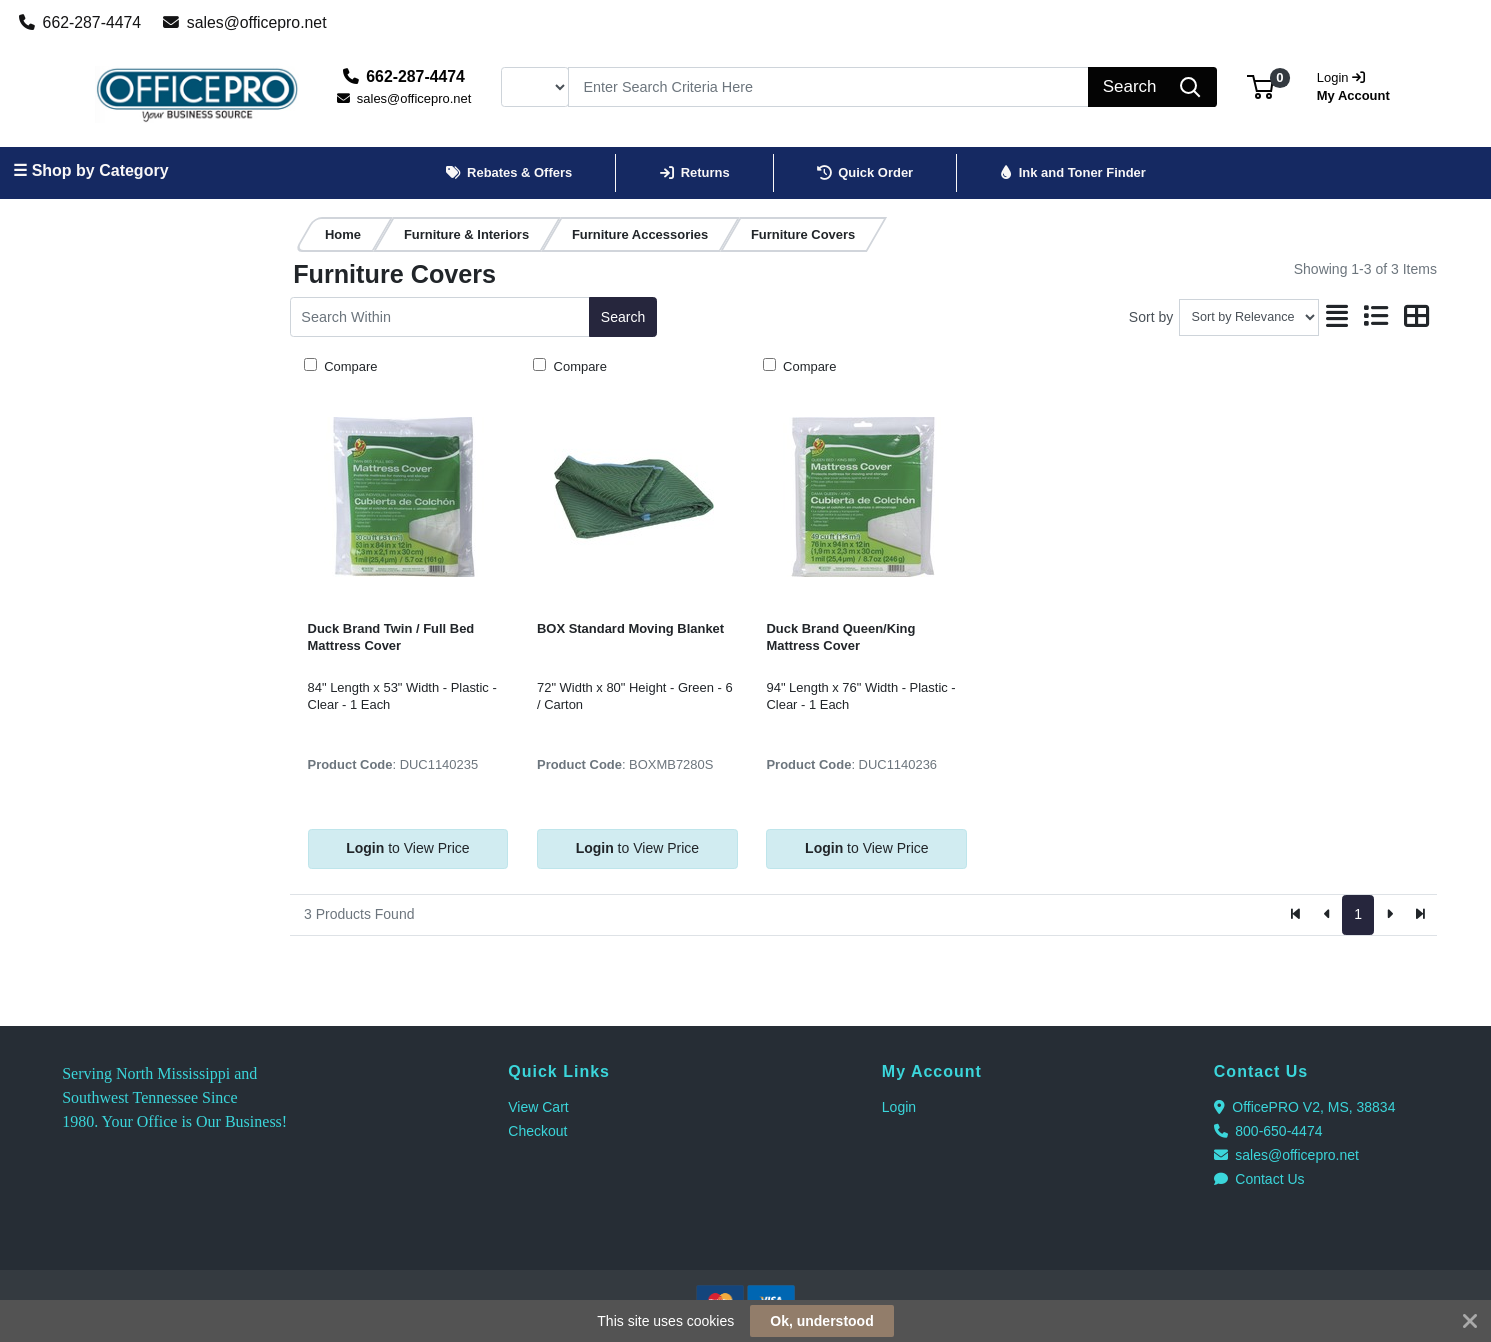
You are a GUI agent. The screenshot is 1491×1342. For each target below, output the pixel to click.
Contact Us (1259, 1179)
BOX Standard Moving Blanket (630, 628)
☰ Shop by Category (90, 170)
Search (623, 317)
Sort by (1151, 317)
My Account (1360, 84)
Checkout (537, 1131)
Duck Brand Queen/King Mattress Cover (840, 637)
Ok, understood (821, 1321)
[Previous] (1327, 915)
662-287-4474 (80, 22)
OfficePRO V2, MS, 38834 (1305, 1107)
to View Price (407, 848)
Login (899, 1107)
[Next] (1389, 915)
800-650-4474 (1268, 1131)
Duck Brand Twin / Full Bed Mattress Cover (391, 637)
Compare (349, 366)
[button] (1260, 86)
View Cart (538, 1107)
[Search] (828, 87)
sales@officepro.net (245, 22)
